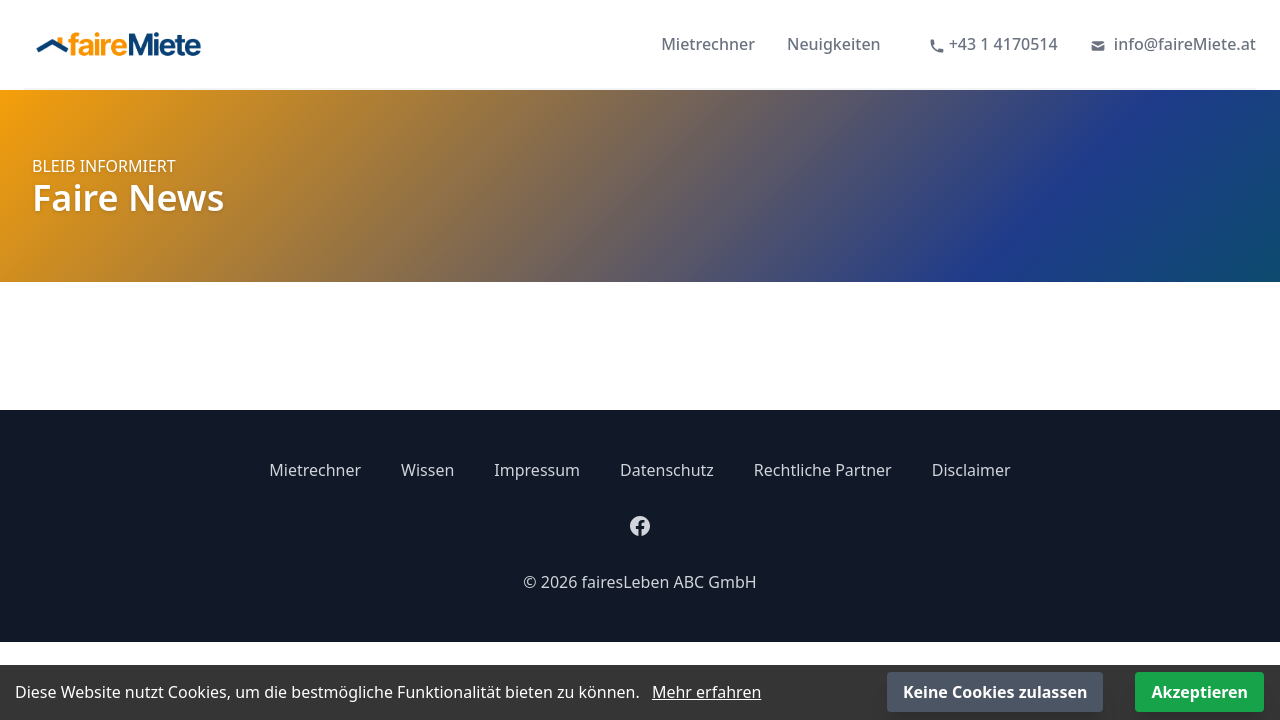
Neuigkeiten (834, 44)
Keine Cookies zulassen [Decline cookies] (995, 692)
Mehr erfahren (706, 692)
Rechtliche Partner (823, 470)
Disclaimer (971, 470)
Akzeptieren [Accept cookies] (1199, 692)
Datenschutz (667, 470)
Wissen (427, 470)
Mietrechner (708, 44)
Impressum (537, 470)
